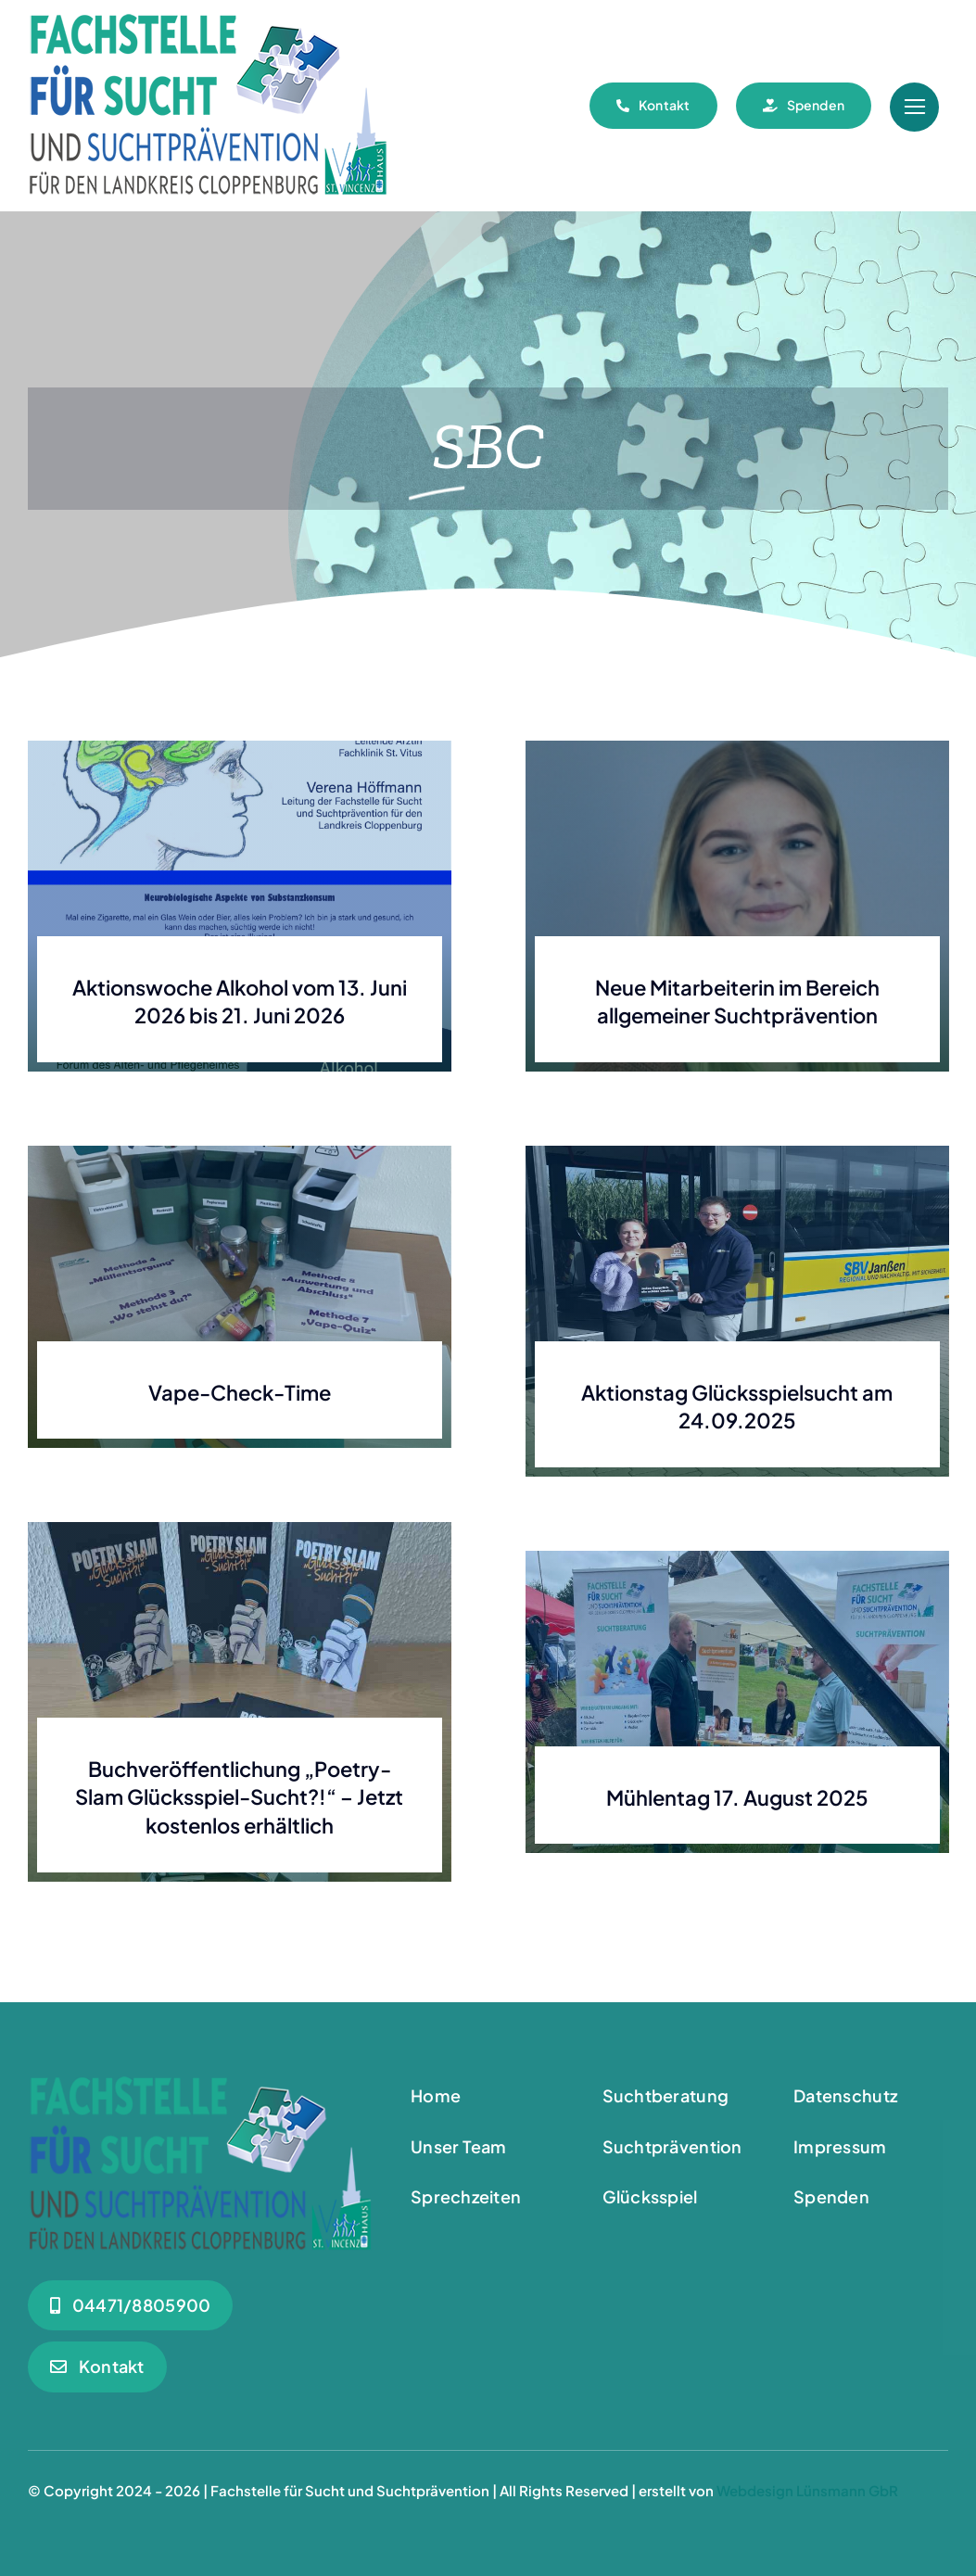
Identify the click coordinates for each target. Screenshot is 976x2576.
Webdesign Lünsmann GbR (807, 2490)
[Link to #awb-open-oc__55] (914, 107)
